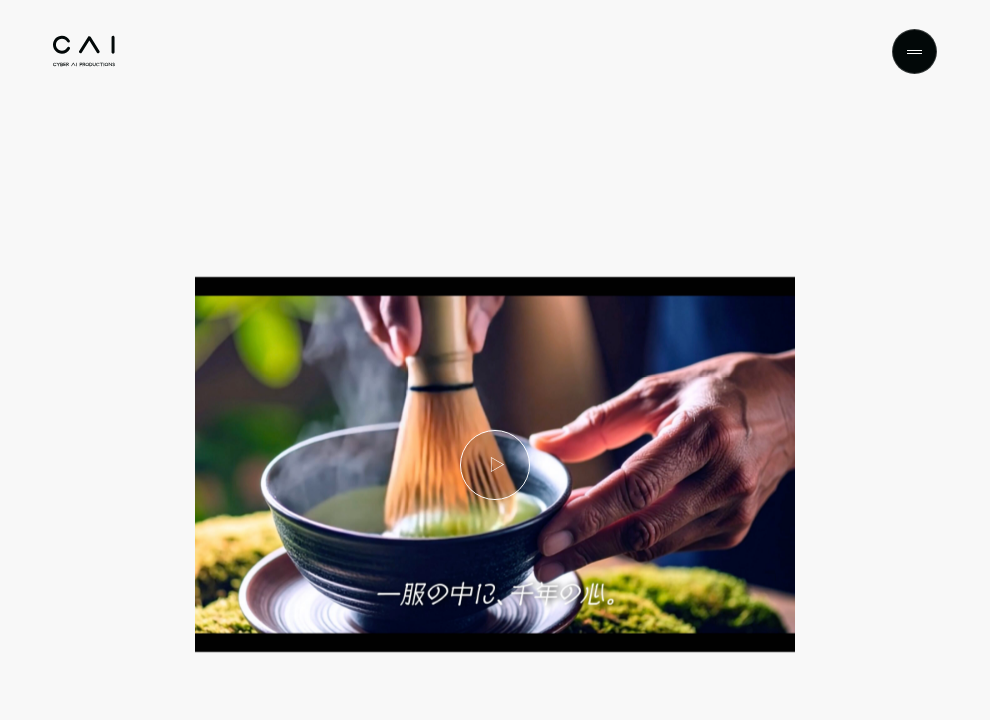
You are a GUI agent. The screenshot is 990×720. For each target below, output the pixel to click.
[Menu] (914, 51)
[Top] (84, 51)
